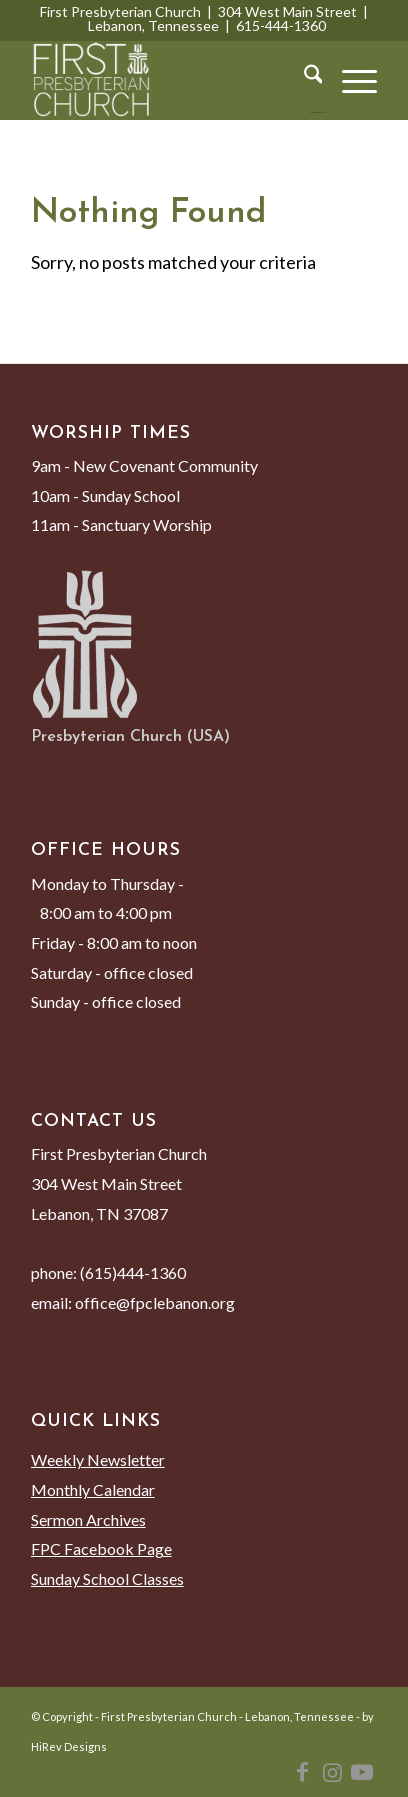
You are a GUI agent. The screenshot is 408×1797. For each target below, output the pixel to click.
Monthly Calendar (93, 1489)
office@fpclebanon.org (155, 1302)
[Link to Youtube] (362, 1772)
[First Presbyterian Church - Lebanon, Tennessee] (169, 80)
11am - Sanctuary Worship (121, 524)
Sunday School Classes (107, 1578)
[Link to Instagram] (332, 1772)
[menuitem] (303, 80)
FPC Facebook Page (101, 1548)
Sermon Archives (88, 1519)
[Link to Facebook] (302, 1772)
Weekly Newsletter (98, 1459)
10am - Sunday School (105, 495)
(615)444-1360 (133, 1272)
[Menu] (349, 80)
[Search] (303, 80)
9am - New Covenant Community (144, 465)
